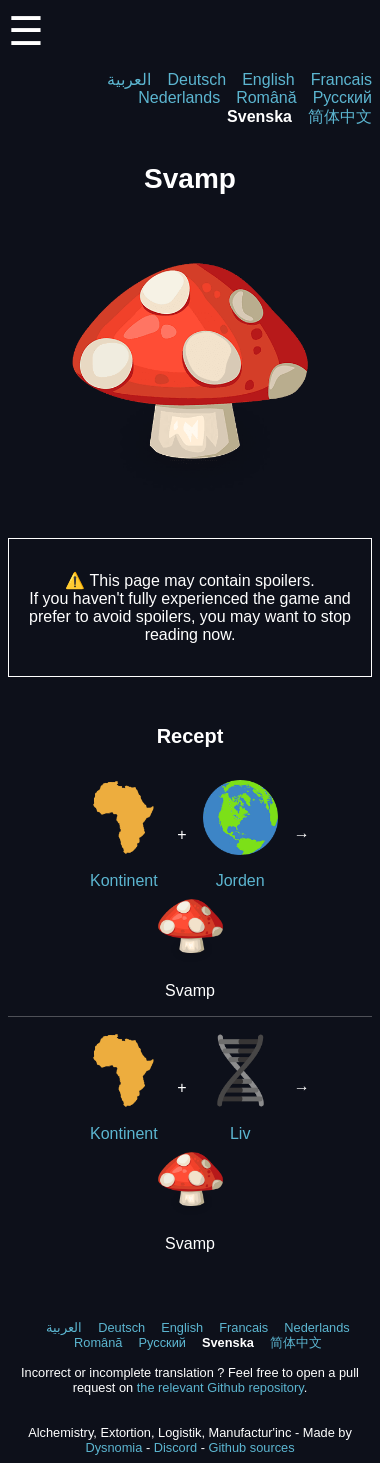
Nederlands (179, 97)
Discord (175, 1447)
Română (266, 97)
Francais (341, 79)
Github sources (251, 1447)
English (268, 79)
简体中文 (340, 116)
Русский (342, 97)
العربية (129, 79)
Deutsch (196, 79)
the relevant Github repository (220, 1387)
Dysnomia (113, 1447)
